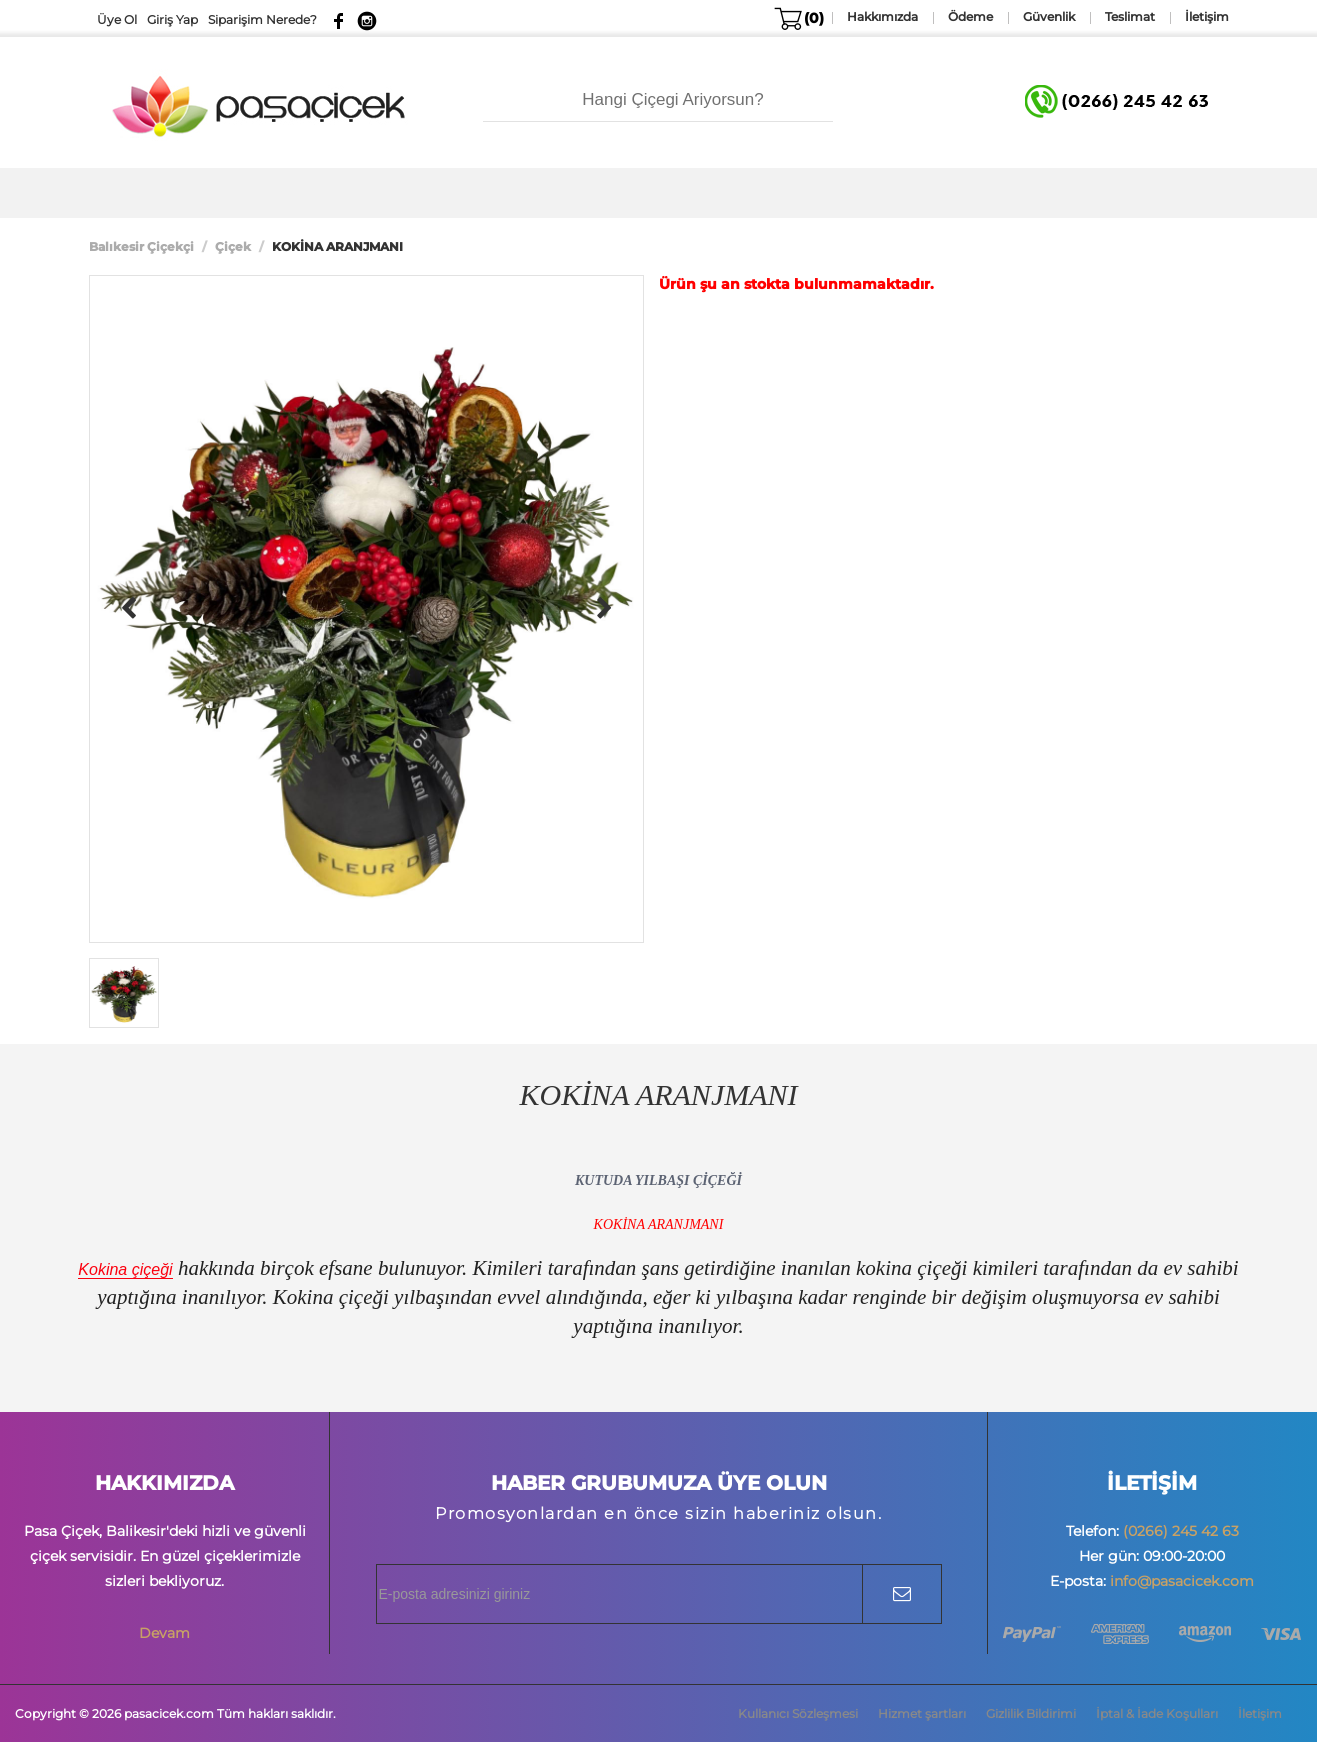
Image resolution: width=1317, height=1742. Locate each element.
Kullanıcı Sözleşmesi (798, 1713)
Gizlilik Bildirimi (1031, 1713)
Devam (164, 1633)
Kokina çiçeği (125, 1270)
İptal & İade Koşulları (1157, 1713)
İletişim (1260, 1713)
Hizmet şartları (922, 1713)
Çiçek (233, 246)
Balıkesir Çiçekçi (141, 246)
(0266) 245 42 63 (1181, 1531)
